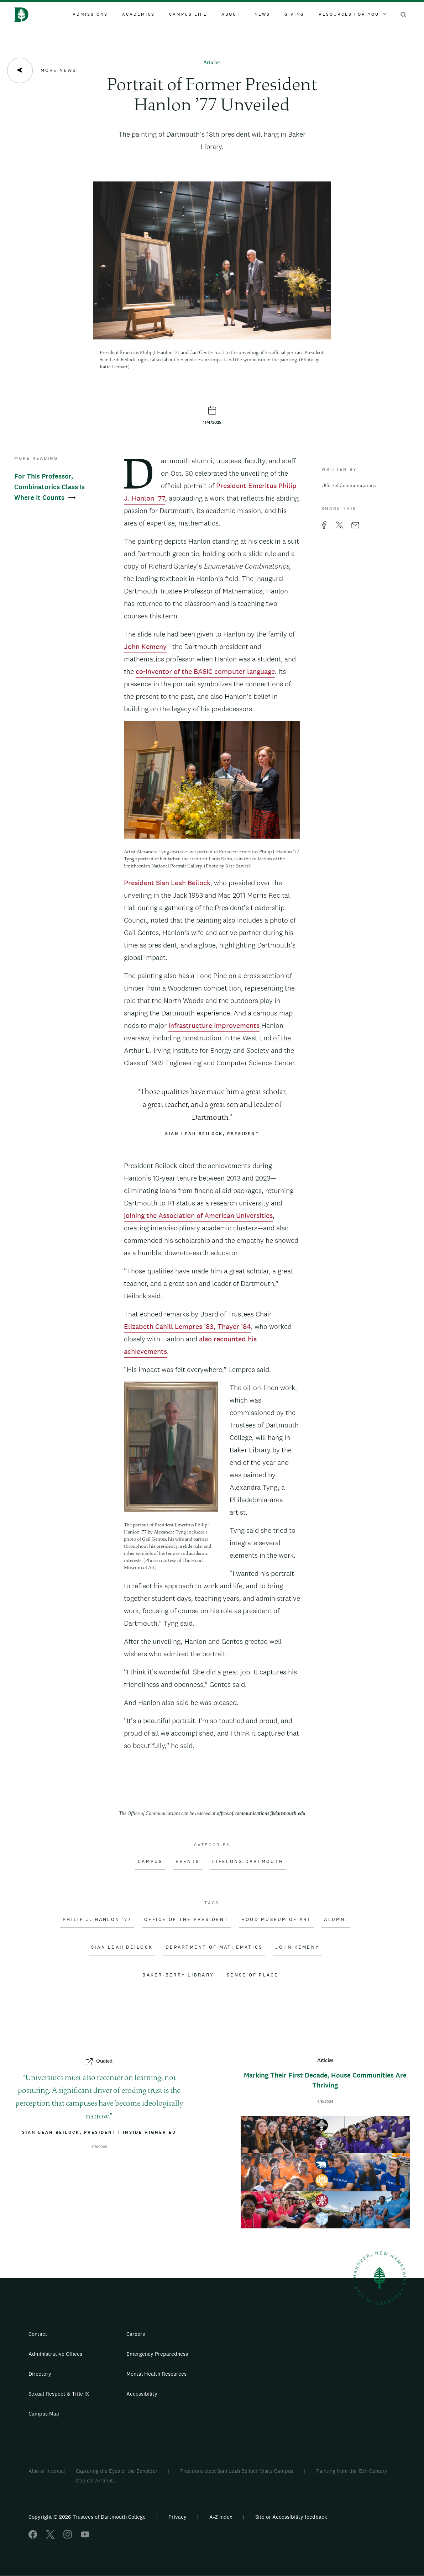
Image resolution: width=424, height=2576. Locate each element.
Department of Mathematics (214, 1947)
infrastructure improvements (214, 1025)
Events (188, 1861)
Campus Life (188, 14)
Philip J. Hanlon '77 (97, 1919)
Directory (39, 2373)
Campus (150, 1861)
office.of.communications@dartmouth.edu (261, 1813)
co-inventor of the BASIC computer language (205, 671)
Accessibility (141, 2393)
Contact (37, 2333)
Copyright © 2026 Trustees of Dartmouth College (87, 2516)
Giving (294, 14)
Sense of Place (253, 1975)
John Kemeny (145, 646)
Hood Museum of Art (276, 1919)
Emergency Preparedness (157, 2353)
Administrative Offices (55, 2353)
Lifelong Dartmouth (247, 1861)
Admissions (90, 14)
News (262, 14)
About (230, 14)
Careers (135, 2333)
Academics (138, 14)
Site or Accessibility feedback (291, 2516)
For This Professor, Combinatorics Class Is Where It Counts (49, 487)
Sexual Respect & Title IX (58, 2393)
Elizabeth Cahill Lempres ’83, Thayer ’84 (187, 1326)
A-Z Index (220, 2516)
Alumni (336, 1919)
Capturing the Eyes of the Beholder (116, 2470)
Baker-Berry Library (178, 1975)
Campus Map (43, 2413)
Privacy (177, 2516)
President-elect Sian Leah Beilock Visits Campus (236, 2470)
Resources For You (352, 14)
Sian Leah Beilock (122, 1947)
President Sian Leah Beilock (167, 882)
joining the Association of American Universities (198, 1215)
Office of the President (186, 1919)
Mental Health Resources (156, 2373)
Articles (211, 62)
